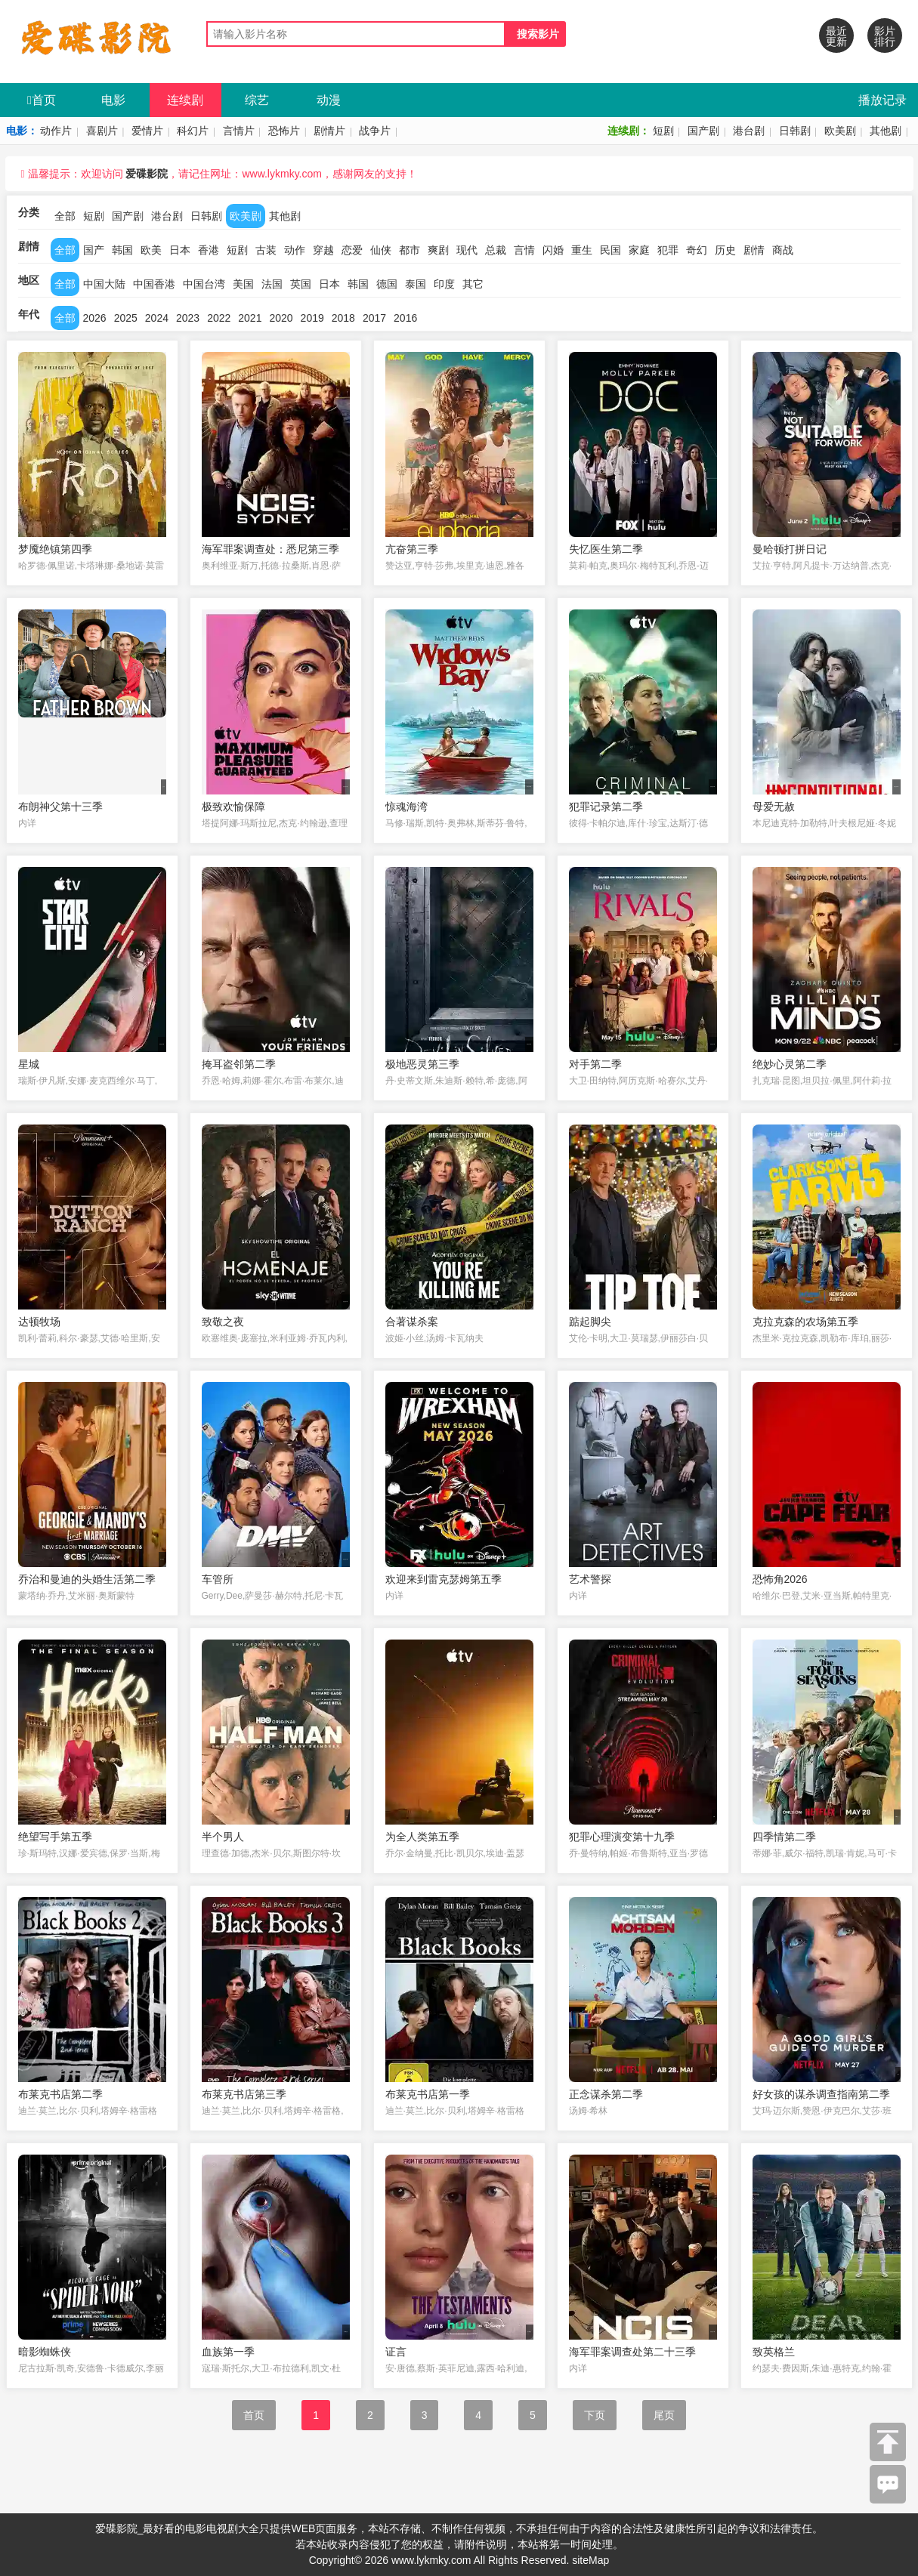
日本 (179, 250)
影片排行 (884, 36)
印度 (444, 284)
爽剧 (438, 250)
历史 (725, 250)
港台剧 (749, 131)
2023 (187, 318)
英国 (300, 284)
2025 (126, 318)
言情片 (239, 131)
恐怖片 (284, 131)
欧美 (151, 250)
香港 (208, 250)
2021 (249, 318)
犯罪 (667, 250)
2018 (343, 318)
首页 (41, 100)
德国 (386, 284)
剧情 (754, 250)
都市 (409, 250)
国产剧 (703, 131)
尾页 (664, 2415)
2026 (95, 318)
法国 (272, 284)
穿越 (323, 250)
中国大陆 (104, 284)
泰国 (415, 284)
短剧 (663, 131)
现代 (467, 250)
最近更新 (836, 36)
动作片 (56, 131)
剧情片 (329, 131)
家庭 (639, 250)
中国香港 (154, 284)
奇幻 (696, 250)
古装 (266, 250)
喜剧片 (102, 131)
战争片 (375, 131)
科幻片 (193, 131)
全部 (65, 216)
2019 (312, 318)
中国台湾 (204, 284)
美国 (243, 284)
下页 (594, 2415)
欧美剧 (840, 131)
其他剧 (885, 131)
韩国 (122, 250)
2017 (374, 318)
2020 (280, 318)
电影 (113, 100)
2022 (218, 318)
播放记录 (882, 100)
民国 (610, 250)
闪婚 (553, 250)
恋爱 (352, 250)
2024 (156, 318)
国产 (93, 250)
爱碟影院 (146, 174)
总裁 (495, 250)
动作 (294, 250)
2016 (405, 318)
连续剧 (185, 100)
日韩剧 (795, 131)
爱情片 (147, 131)
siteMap (590, 2560)
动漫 (329, 100)
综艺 (257, 100)
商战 (782, 250)
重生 (581, 250)
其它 (473, 284)
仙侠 (380, 250)
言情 (524, 250)
